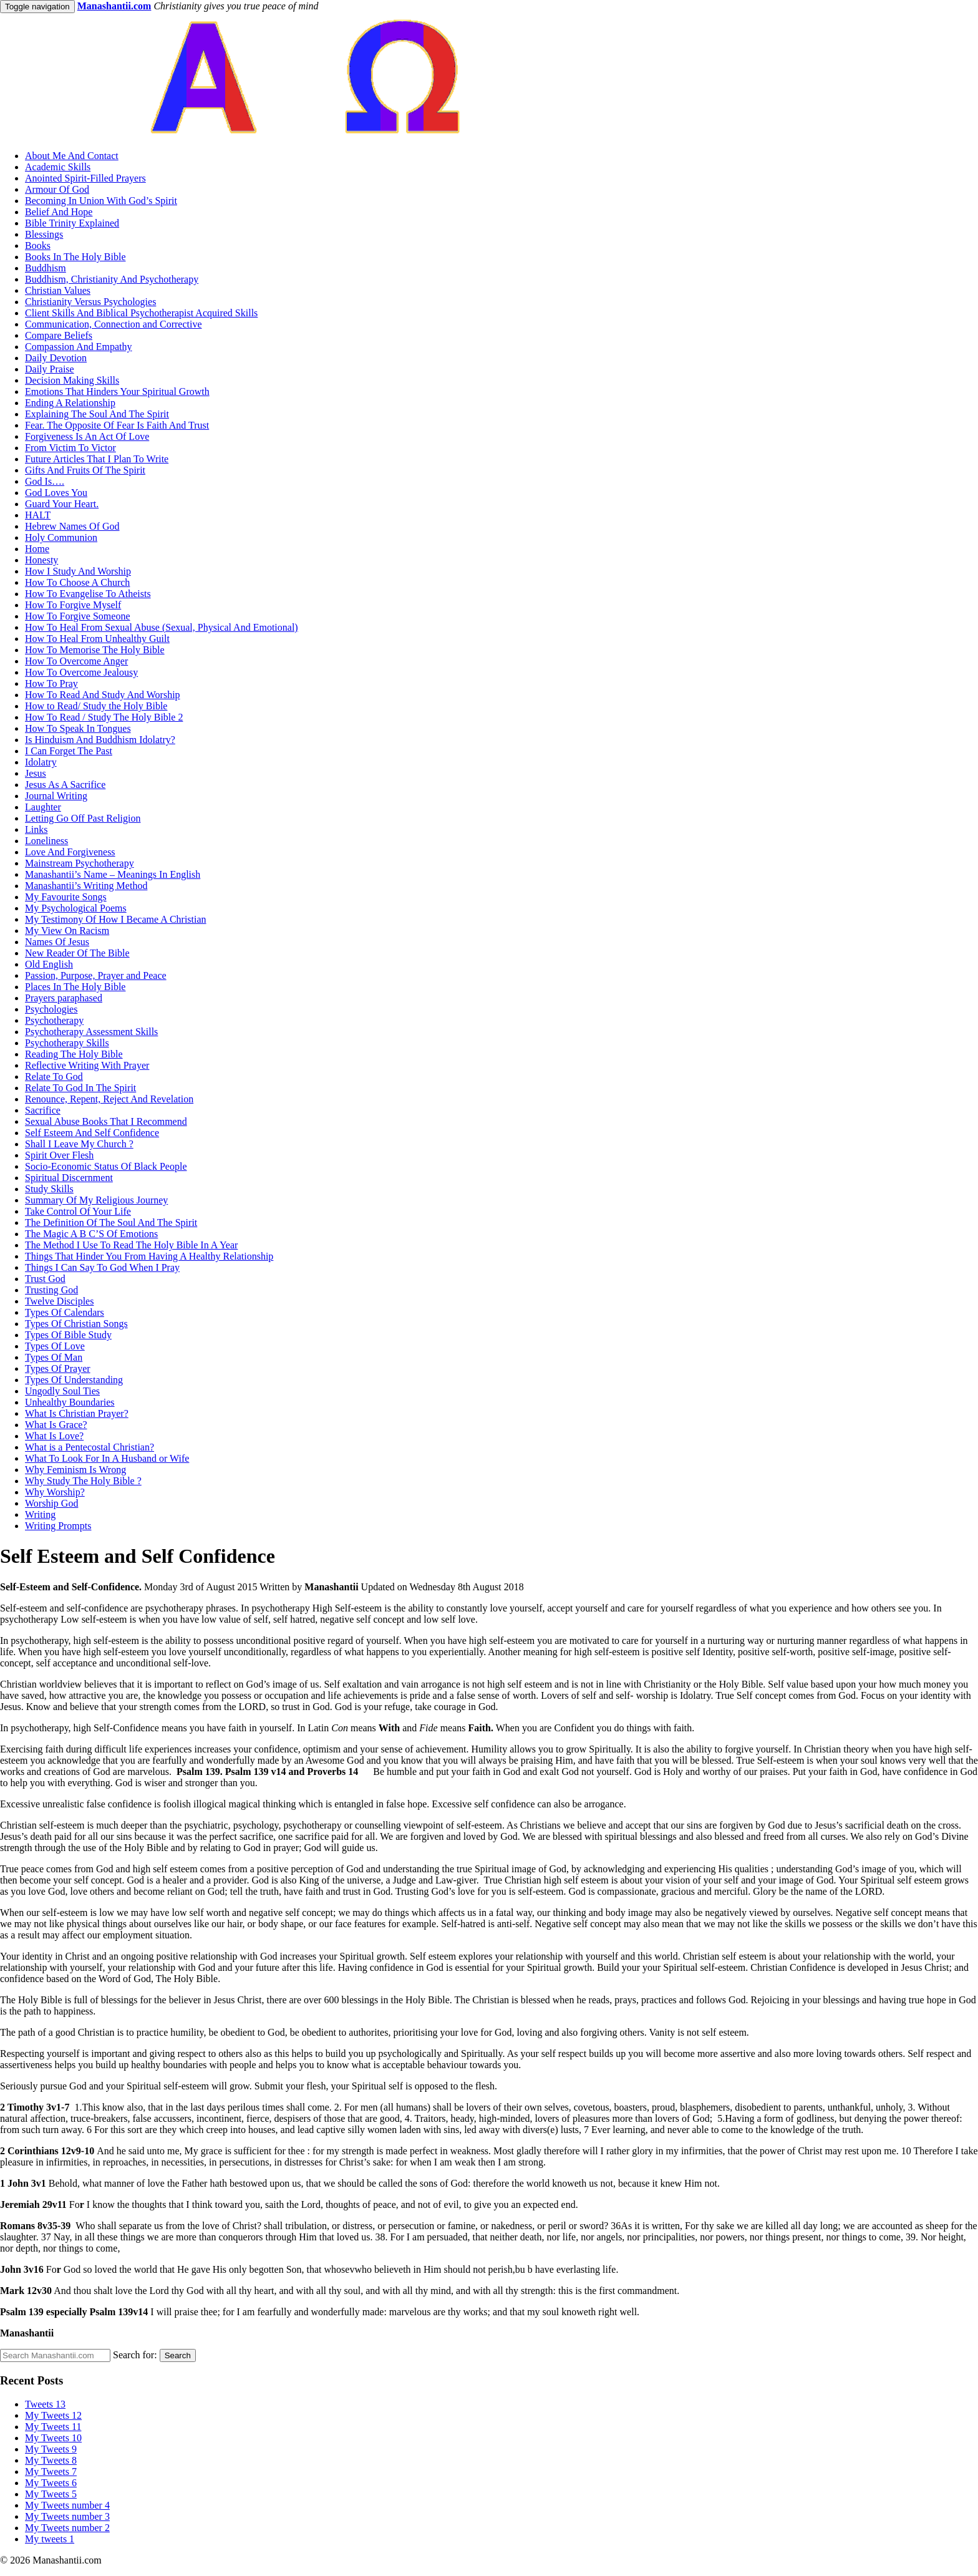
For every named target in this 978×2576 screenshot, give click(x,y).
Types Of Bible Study (68, 1334)
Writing (40, 1514)
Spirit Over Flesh (59, 1155)
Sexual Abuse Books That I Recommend (106, 1121)
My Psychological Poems (76, 908)
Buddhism (45, 268)
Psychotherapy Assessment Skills (91, 1031)
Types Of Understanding (74, 1379)
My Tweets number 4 (67, 2505)
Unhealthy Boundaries (70, 1402)
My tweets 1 (49, 2539)
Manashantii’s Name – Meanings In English (112, 874)
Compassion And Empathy (78, 346)
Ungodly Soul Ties (62, 1391)
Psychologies (51, 1009)
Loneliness (46, 840)
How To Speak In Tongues (78, 728)
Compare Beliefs (58, 335)
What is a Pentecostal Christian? (89, 1447)
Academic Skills (57, 167)
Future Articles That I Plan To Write (96, 459)
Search (178, 2355)
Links (36, 829)
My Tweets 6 (51, 2482)
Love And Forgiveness (70, 852)
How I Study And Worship (78, 571)
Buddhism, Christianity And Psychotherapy (111, 279)
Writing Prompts (58, 1525)
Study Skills (49, 1189)
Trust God (45, 1278)
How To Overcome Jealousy (81, 672)
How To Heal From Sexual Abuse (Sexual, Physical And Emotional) (161, 627)
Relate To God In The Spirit (80, 1087)
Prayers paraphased (63, 998)
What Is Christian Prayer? (76, 1413)
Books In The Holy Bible (75, 256)
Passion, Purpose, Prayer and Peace (96, 975)
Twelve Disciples (59, 1301)
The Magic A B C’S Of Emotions (91, 1233)
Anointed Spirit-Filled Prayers (85, 178)
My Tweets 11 (53, 2426)
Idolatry (41, 762)
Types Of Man (53, 1357)
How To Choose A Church (77, 582)
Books (38, 245)
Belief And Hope (58, 212)
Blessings (44, 234)
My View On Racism (67, 930)
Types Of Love (55, 1346)
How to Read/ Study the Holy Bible (96, 706)
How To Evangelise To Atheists (88, 593)
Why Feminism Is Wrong (75, 1469)
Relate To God (54, 1076)
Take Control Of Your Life (78, 1211)
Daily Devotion (56, 357)
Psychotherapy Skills (67, 1043)
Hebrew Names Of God (72, 526)
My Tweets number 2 (67, 2527)
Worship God (51, 1503)
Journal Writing (56, 795)
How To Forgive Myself (73, 605)
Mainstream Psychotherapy (79, 863)
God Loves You (56, 492)
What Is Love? (54, 1436)
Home (37, 548)
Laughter (43, 807)
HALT (38, 515)
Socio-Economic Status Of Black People (106, 1166)
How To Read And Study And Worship (102, 694)
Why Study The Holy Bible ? (83, 1480)
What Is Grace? (56, 1424)
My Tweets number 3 (67, 2516)
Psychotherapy (54, 1020)
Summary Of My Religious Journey (96, 1200)
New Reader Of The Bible (77, 953)
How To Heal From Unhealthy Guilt (97, 638)
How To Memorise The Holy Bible (95, 649)
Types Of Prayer (57, 1368)
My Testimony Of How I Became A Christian (115, 919)
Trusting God (51, 1290)
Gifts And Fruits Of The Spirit (85, 470)
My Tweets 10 (53, 2438)
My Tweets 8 (51, 2460)
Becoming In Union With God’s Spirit (101, 200)
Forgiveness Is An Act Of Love (87, 436)
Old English (49, 964)
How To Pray (51, 683)
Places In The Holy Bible (75, 986)
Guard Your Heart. (62, 503)
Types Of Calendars (64, 1312)
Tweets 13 (45, 2404)
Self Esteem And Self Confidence (92, 1132)
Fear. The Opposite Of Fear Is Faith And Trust (117, 425)
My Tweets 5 (51, 2494)
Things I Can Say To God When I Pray (102, 1267)
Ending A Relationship (70, 402)
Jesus (35, 773)
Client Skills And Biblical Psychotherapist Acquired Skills (141, 313)
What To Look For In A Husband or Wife (107, 1458)
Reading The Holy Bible (74, 1054)
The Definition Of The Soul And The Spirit (111, 1222)
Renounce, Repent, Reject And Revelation (109, 1099)
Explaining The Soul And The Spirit (97, 414)
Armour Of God (57, 189)
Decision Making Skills (72, 380)
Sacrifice (43, 1110)
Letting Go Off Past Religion (82, 818)
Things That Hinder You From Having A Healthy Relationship (149, 1256)
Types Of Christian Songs (76, 1323)
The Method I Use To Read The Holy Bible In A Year (131, 1245)
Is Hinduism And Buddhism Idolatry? (100, 739)
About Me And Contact (72, 155)
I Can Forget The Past (68, 751)
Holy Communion (61, 537)
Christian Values (57, 290)
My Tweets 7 (51, 2471)
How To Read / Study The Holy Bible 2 (104, 717)
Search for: (135, 2355)
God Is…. (44, 481)
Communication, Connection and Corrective (113, 324)
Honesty (41, 560)
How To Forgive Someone (77, 616)
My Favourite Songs (66, 897)
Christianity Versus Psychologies (90, 301)
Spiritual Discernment (69, 1177)
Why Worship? (55, 1492)
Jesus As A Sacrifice (65, 784)
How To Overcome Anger (76, 661)
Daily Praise (49, 369)
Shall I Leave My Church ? (79, 1144)
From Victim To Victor (70, 447)
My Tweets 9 (51, 2449)
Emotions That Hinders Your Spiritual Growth (117, 391)
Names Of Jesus (57, 941)
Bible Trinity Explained (72, 223)
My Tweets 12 (53, 2415)
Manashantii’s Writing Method (86, 885)
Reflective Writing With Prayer (87, 1065)
